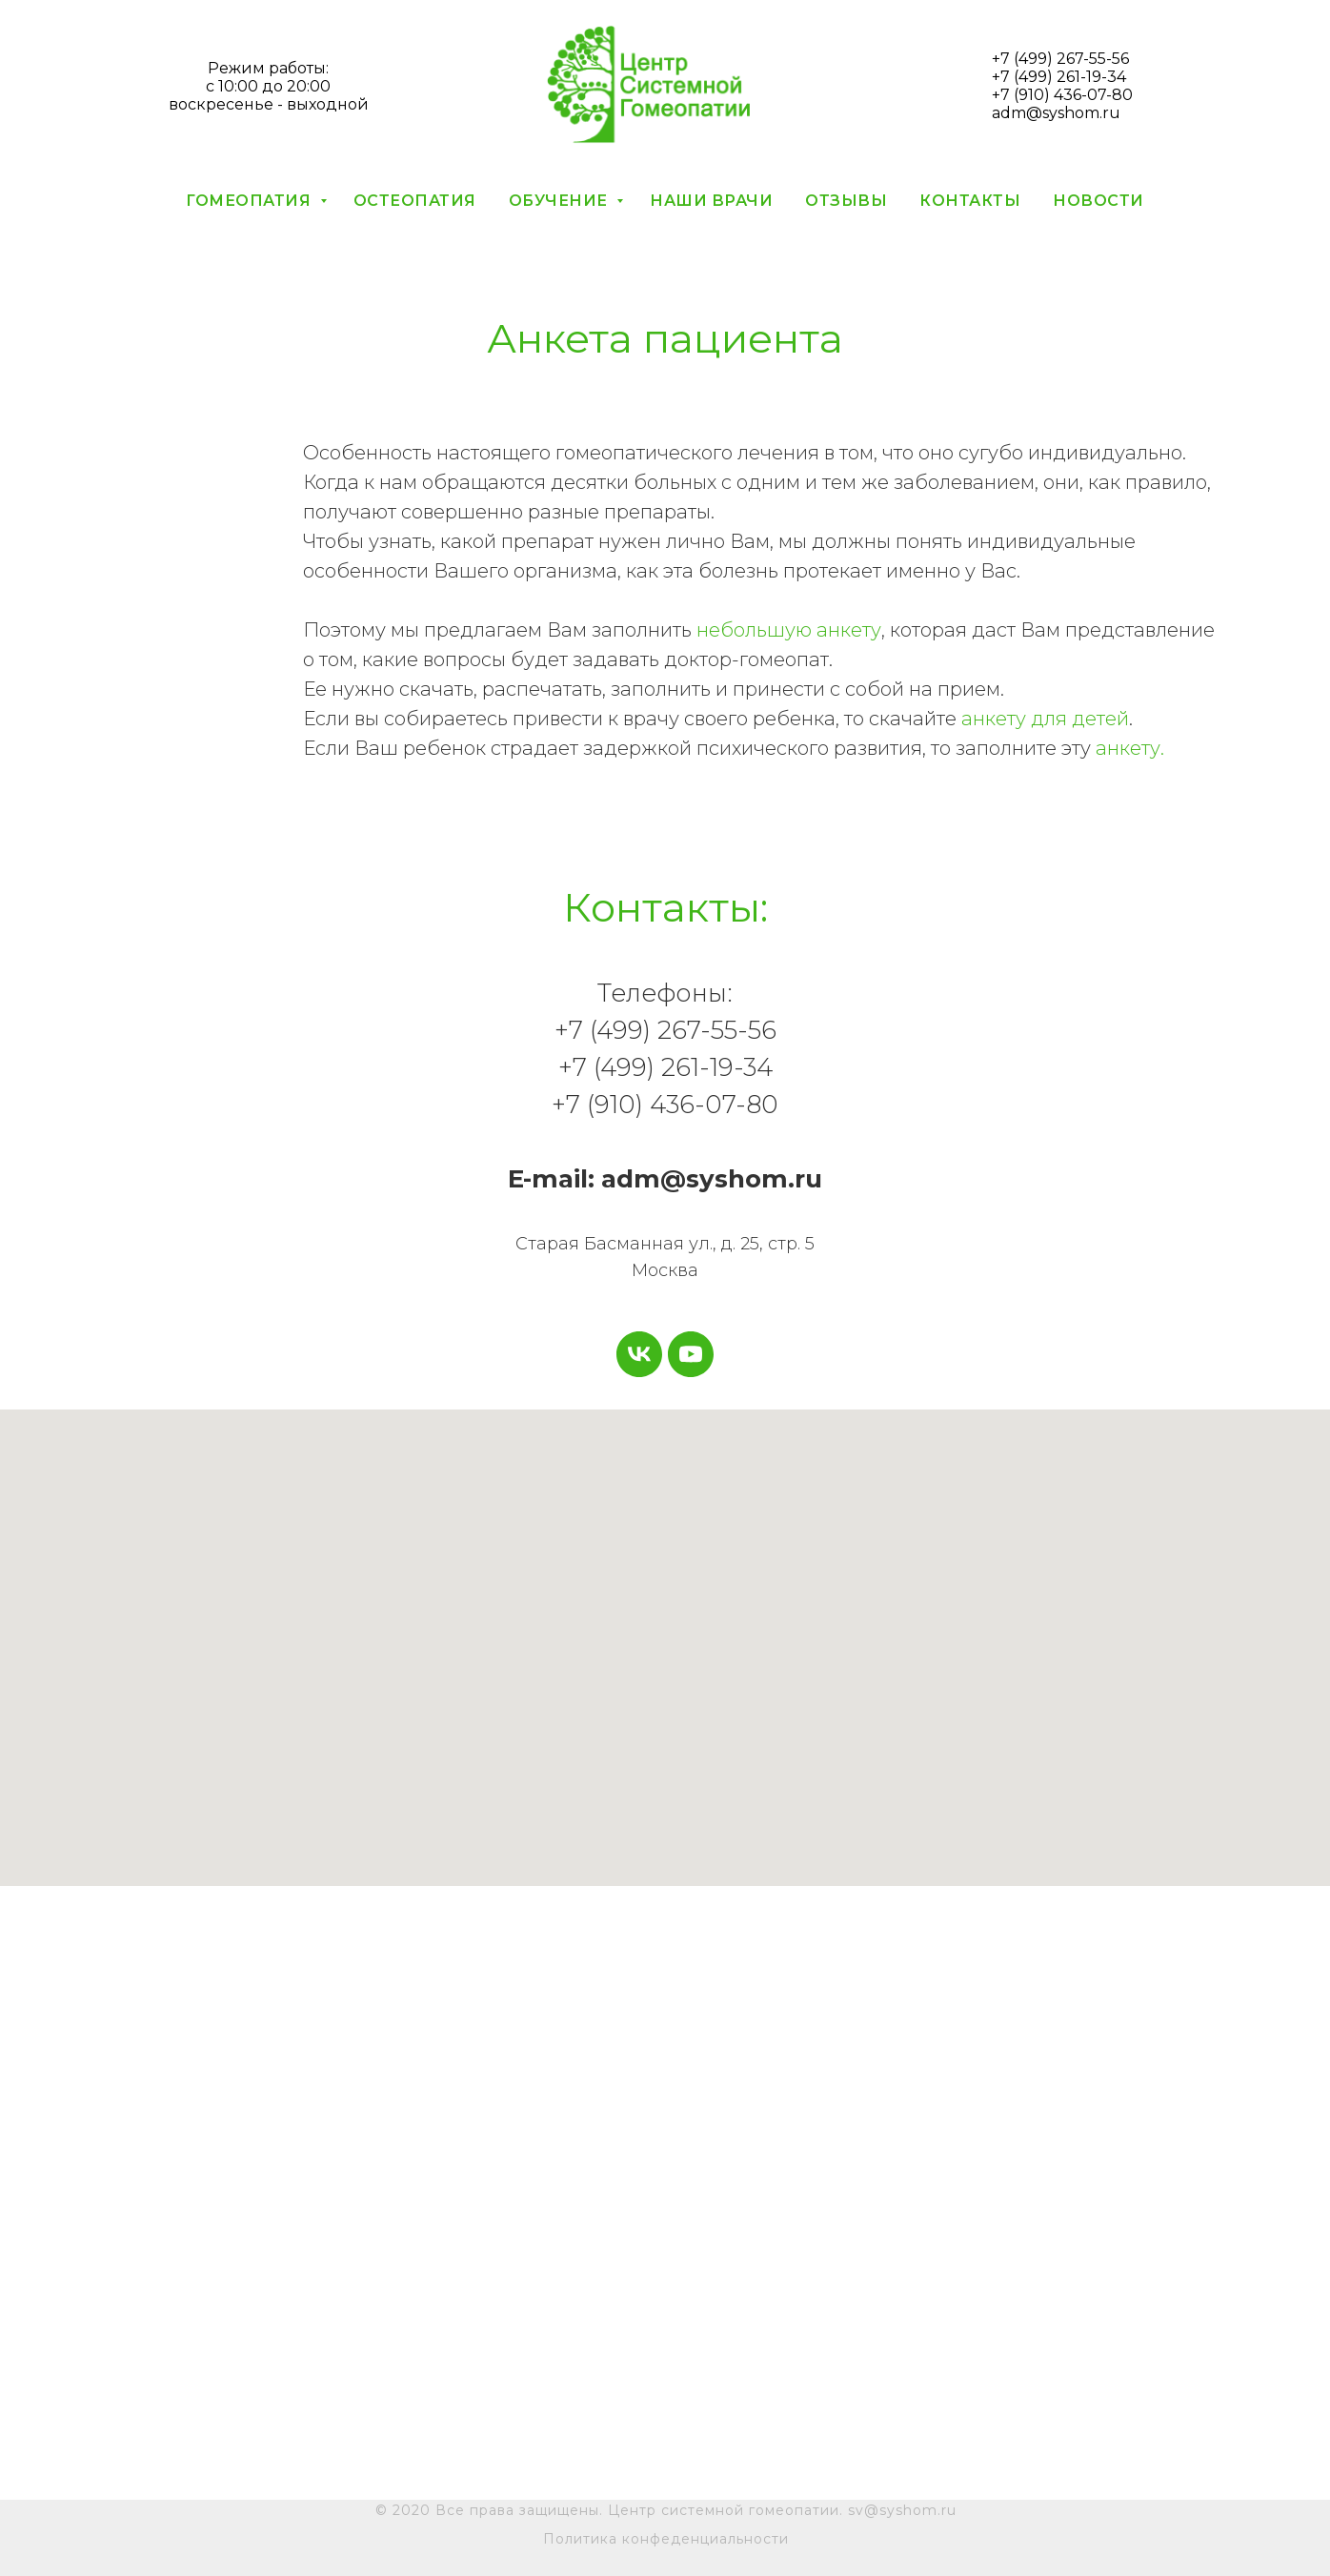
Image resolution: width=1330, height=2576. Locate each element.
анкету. (1130, 748)
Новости (1098, 201)
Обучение (561, 201)
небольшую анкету (788, 630)
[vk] (639, 1354)
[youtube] (691, 1354)
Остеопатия (414, 201)
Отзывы (846, 201)
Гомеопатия (250, 201)
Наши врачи (711, 201)
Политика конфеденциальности (666, 2538)
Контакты (969, 201)
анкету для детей (1045, 718)
